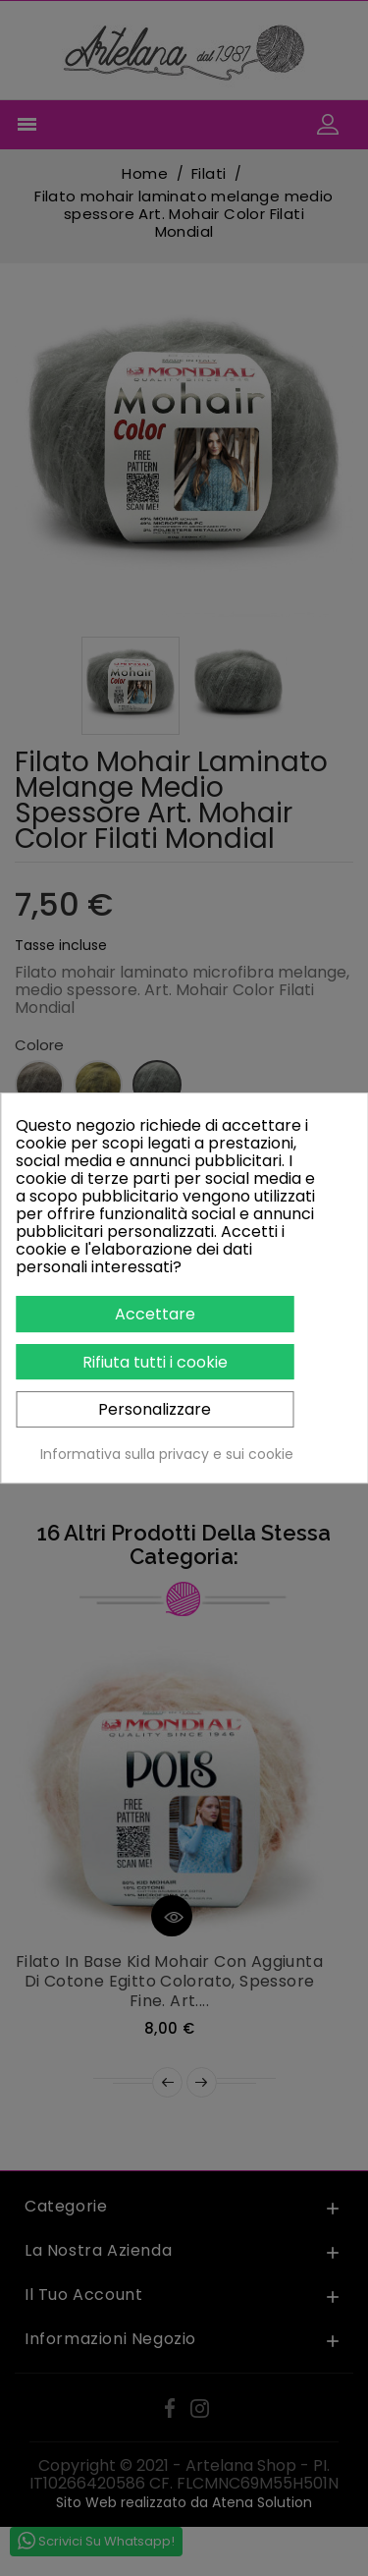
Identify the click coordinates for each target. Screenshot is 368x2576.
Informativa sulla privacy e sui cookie (166, 1454)
